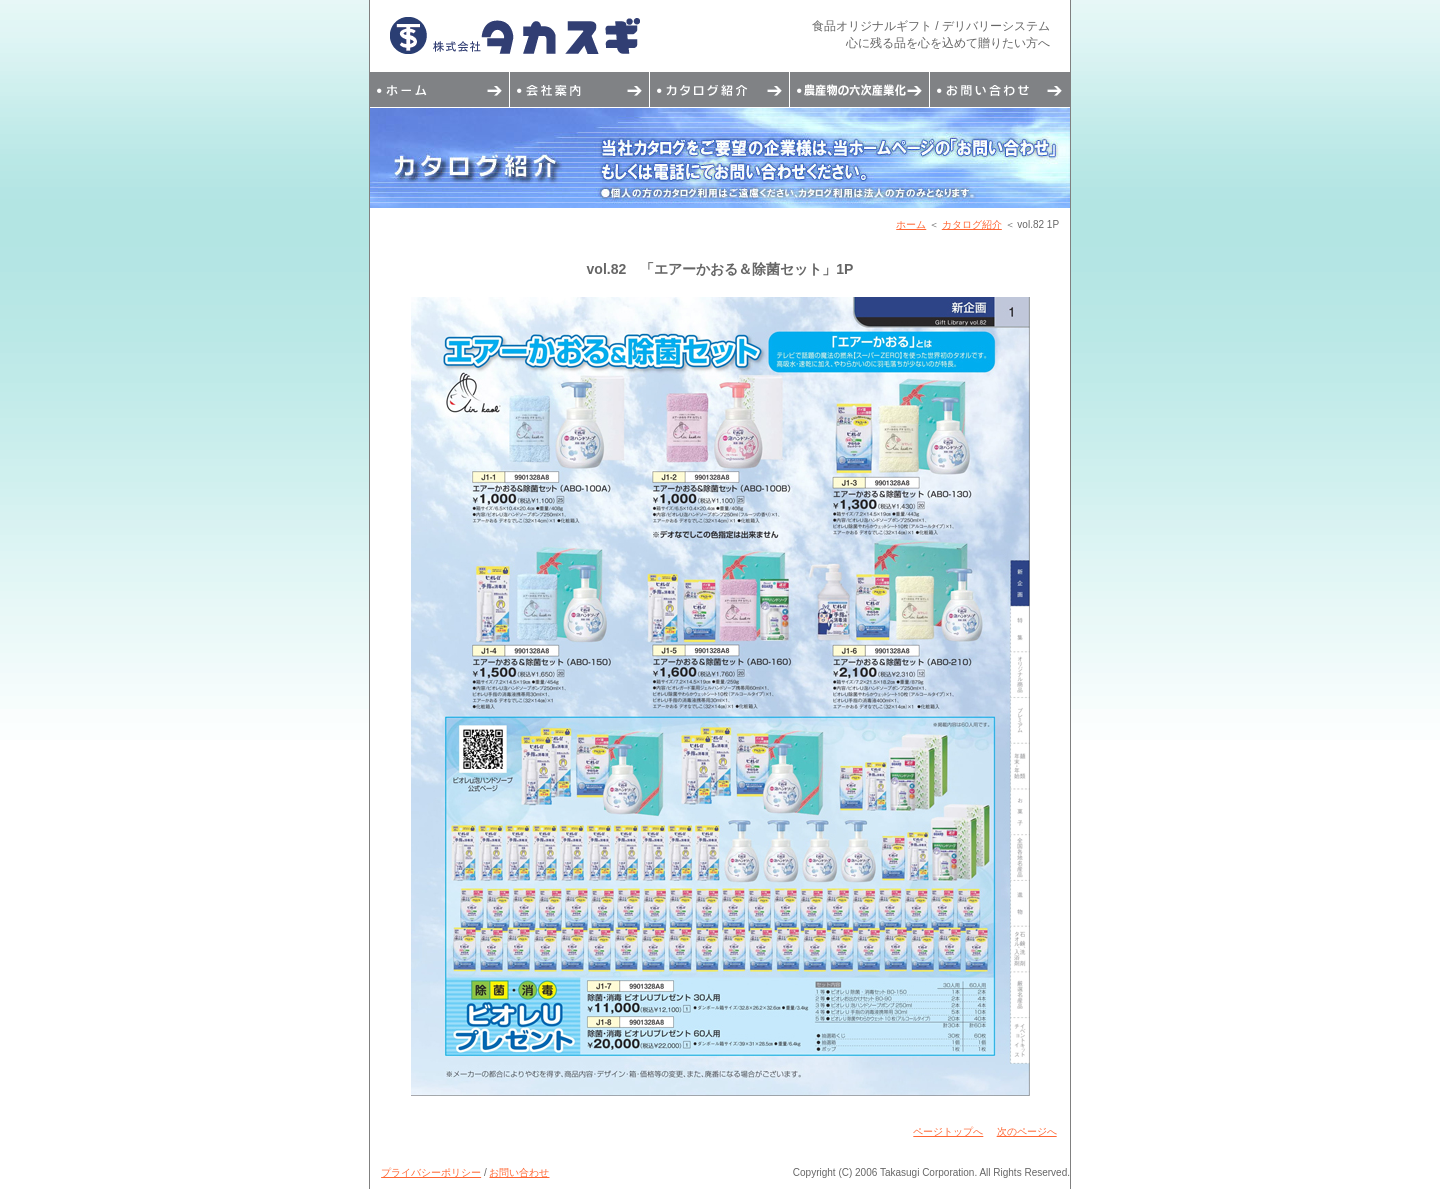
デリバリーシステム (860, 89)
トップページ (440, 89)
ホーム (911, 224)
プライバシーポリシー (431, 1172)
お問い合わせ (1000, 89)
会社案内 (580, 89)
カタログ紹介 (720, 89)
